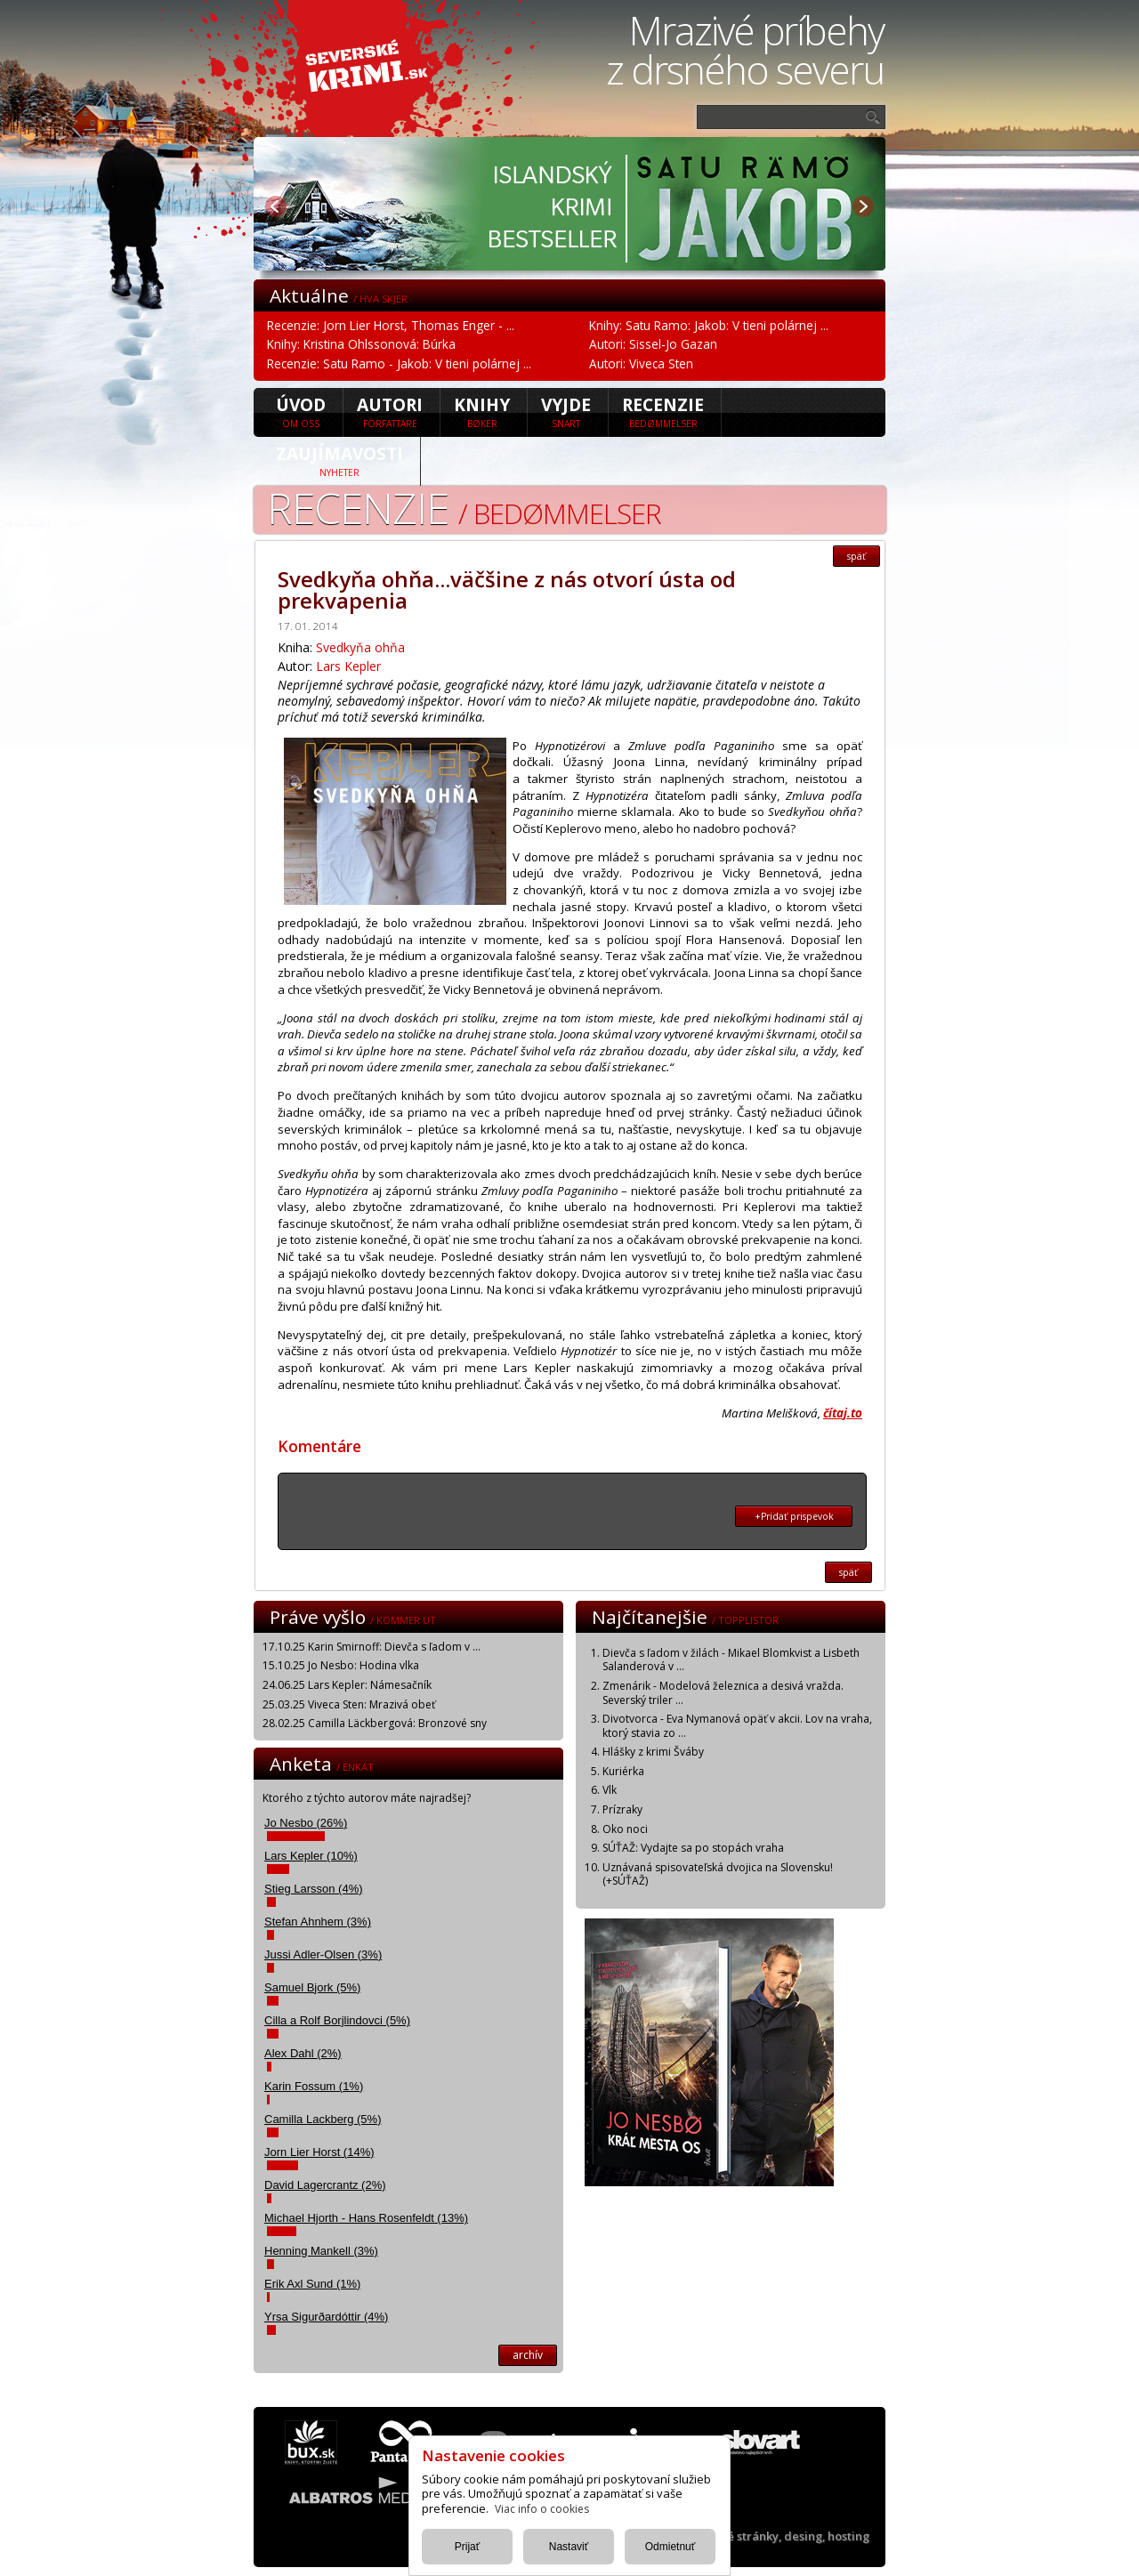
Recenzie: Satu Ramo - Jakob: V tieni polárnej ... (399, 363)
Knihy (482, 411)
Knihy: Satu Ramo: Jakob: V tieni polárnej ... (708, 325)
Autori (390, 411)
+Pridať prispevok (794, 1516)
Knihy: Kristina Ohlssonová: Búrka (361, 343)
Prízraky (622, 1809)
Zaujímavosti (339, 460)
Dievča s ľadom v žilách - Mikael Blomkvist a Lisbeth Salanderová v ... (731, 1660)
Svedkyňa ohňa (360, 647)
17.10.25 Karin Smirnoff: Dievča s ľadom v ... (372, 1646)
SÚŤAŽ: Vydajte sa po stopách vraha (693, 1847)
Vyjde (566, 411)
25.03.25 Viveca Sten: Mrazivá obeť (349, 1704)
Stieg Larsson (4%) (313, 1888)
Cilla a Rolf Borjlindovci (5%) (337, 2020)
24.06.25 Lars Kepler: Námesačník (347, 1684)
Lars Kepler (348, 666)
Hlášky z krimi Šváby (653, 1751)
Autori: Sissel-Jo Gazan (653, 343)
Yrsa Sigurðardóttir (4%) (326, 2316)
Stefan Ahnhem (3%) (317, 1921)
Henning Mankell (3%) (321, 2251)
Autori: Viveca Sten (641, 363)
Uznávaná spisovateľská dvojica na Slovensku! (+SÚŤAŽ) (717, 1874)
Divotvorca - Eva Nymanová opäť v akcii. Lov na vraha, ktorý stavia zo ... (737, 1725)
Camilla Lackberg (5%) (323, 2119)
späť (856, 556)
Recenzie (663, 411)
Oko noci (625, 1829)
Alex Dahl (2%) (303, 2053)
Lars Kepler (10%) (311, 1855)
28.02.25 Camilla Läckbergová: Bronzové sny (375, 1723)
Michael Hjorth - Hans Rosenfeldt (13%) (366, 2218)
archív (528, 2354)
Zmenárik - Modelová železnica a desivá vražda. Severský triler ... (723, 1693)
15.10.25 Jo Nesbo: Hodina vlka (341, 1665)
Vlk (609, 1789)
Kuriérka (623, 1771)
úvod (301, 411)
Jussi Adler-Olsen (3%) (323, 1954)
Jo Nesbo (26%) (305, 1823)
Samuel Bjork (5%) (312, 1987)
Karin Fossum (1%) (313, 2086)
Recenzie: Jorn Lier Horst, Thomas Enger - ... (390, 325)
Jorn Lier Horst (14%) (319, 2152)
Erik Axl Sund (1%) (312, 2283)
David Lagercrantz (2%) (325, 2185)
